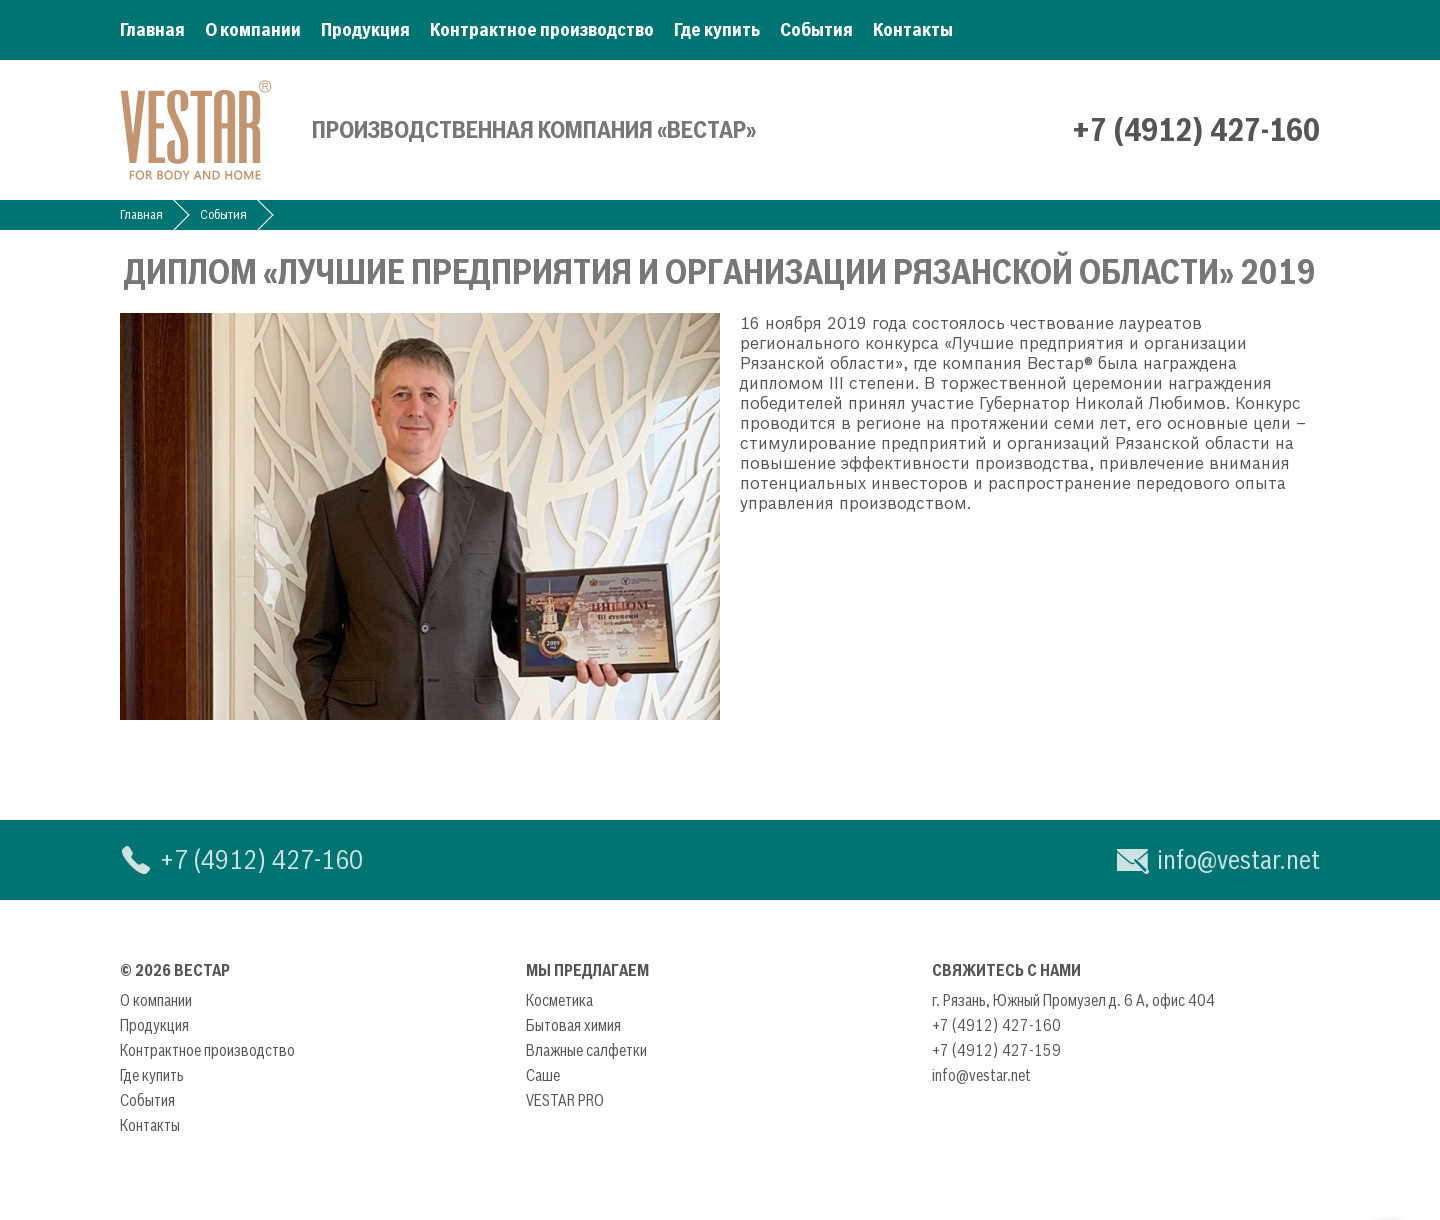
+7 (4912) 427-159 (996, 1050)
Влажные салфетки (586, 1050)
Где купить (717, 29)
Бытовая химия (573, 1025)
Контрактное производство (542, 29)
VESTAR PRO (565, 1100)
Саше (543, 1075)
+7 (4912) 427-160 (1196, 130)
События (816, 29)
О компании (253, 29)
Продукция (365, 29)
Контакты (913, 29)
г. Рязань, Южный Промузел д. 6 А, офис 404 (1073, 1000)
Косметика (559, 1000)
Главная (152, 29)
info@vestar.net (1238, 859)
